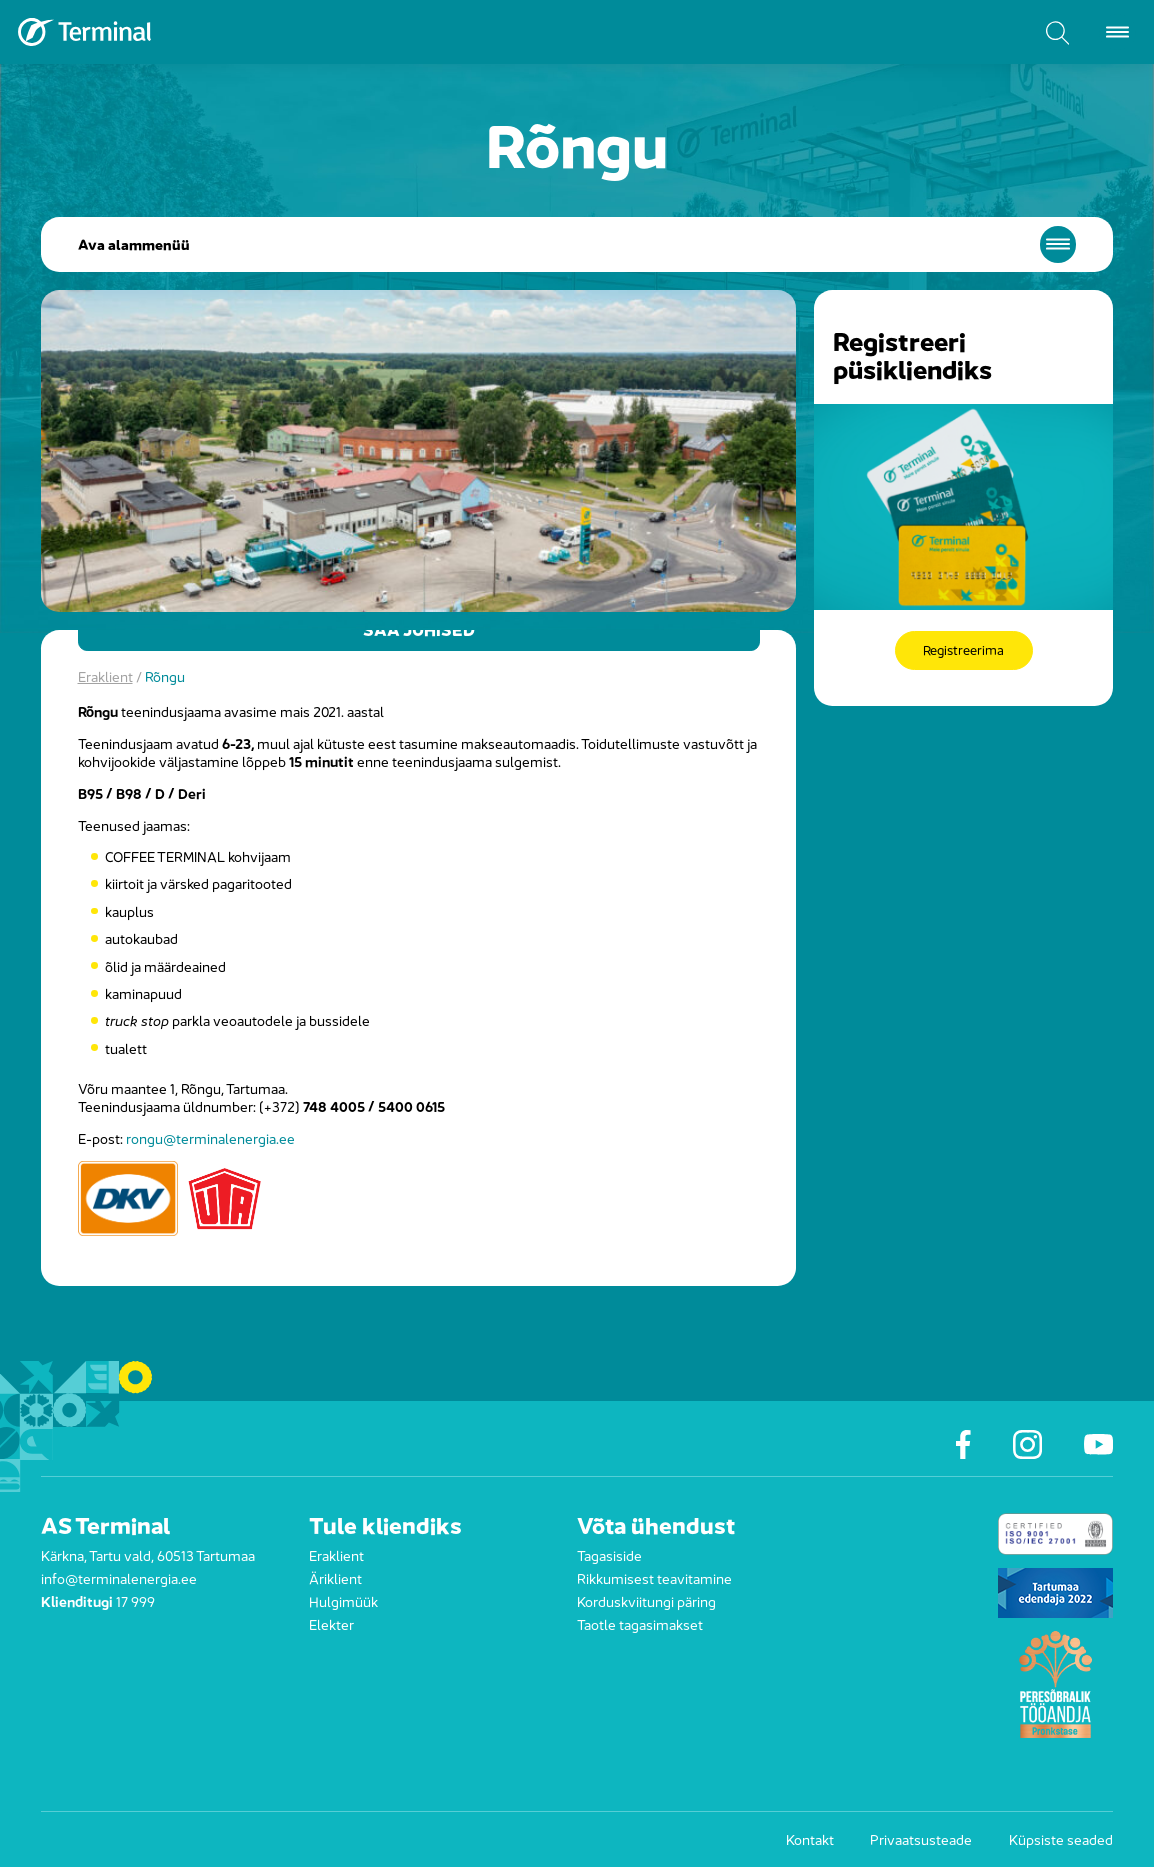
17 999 (135, 1600)
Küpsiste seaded (1061, 1839)
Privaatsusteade (921, 1839)
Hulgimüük (343, 1600)
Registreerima (964, 650)
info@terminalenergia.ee (119, 1577)
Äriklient (335, 1577)
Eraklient (105, 675)
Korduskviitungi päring (646, 1600)
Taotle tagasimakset (640, 1623)
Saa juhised (419, 630)
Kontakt (810, 1839)
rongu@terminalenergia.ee (210, 1137)
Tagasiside (609, 1554)
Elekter (331, 1623)
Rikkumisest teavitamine (654, 1577)
